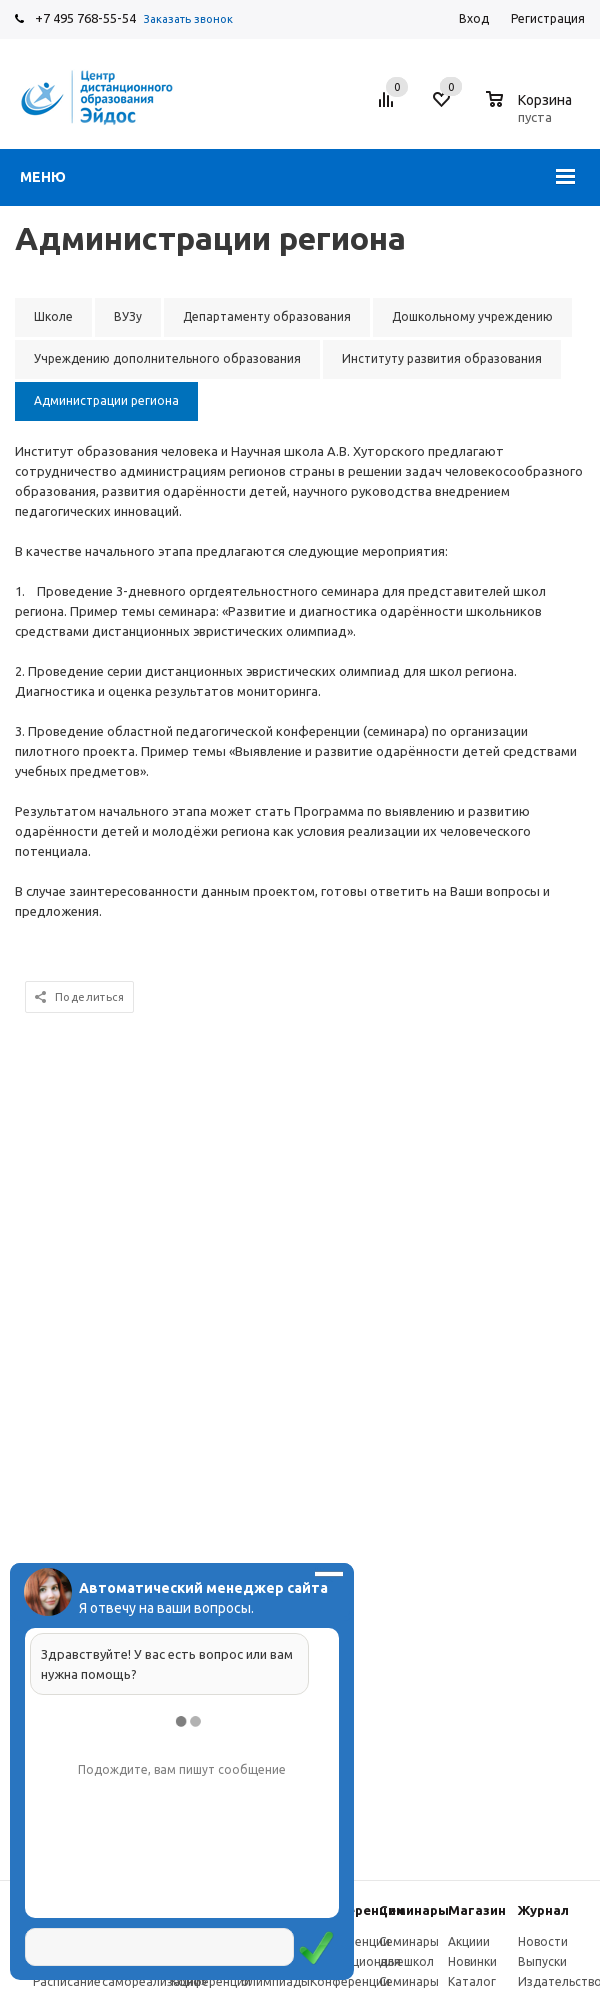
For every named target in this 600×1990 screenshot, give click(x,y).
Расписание (67, 1981)
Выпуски (542, 1961)
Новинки (472, 1961)
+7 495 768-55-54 (85, 18)
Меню (43, 177)
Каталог (472, 1981)
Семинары (414, 1910)
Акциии (469, 1941)
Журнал (543, 1910)
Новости (543, 1941)
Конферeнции (357, 1910)
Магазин (477, 1910)
